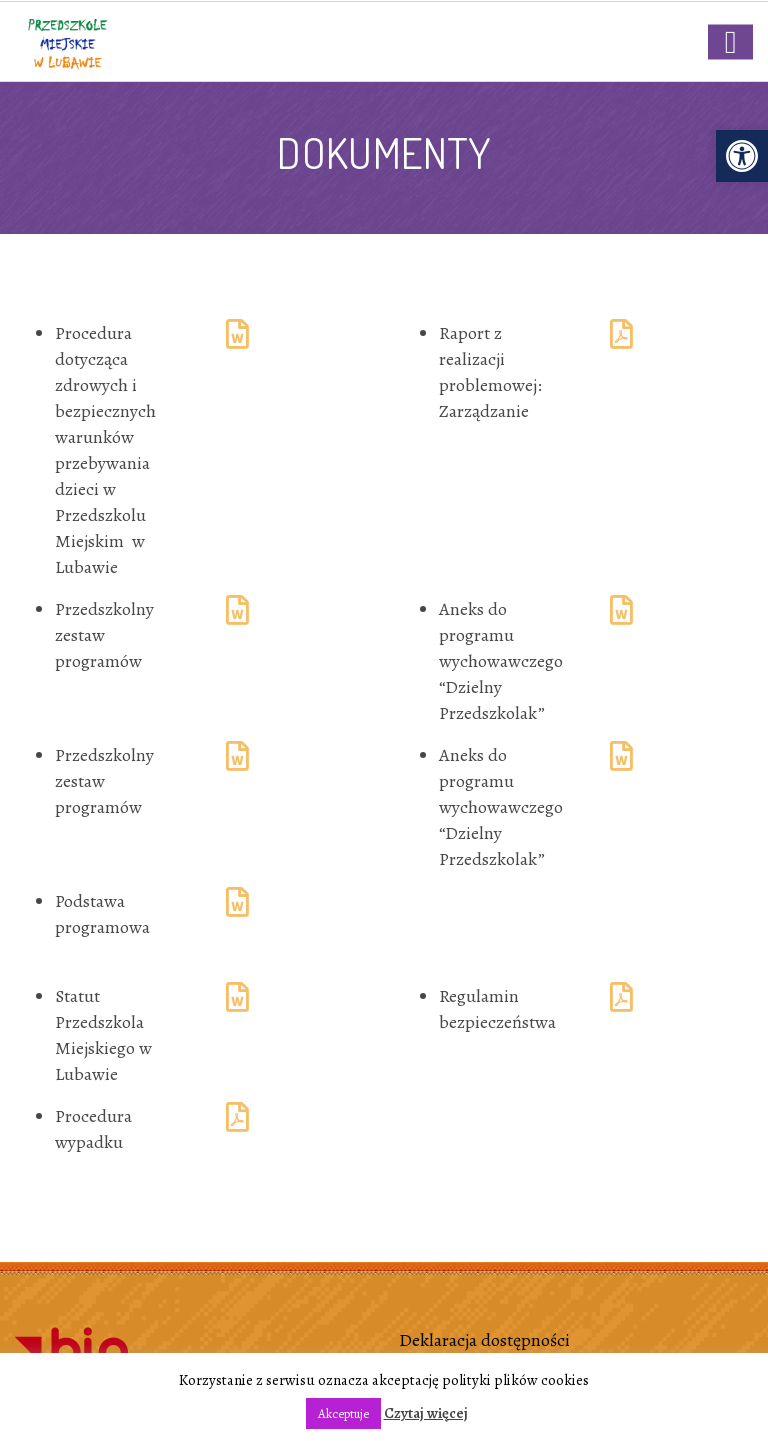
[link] (742, 156)
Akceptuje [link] (343, 1413)
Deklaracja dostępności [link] (484, 1340)
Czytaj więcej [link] (426, 1413)
